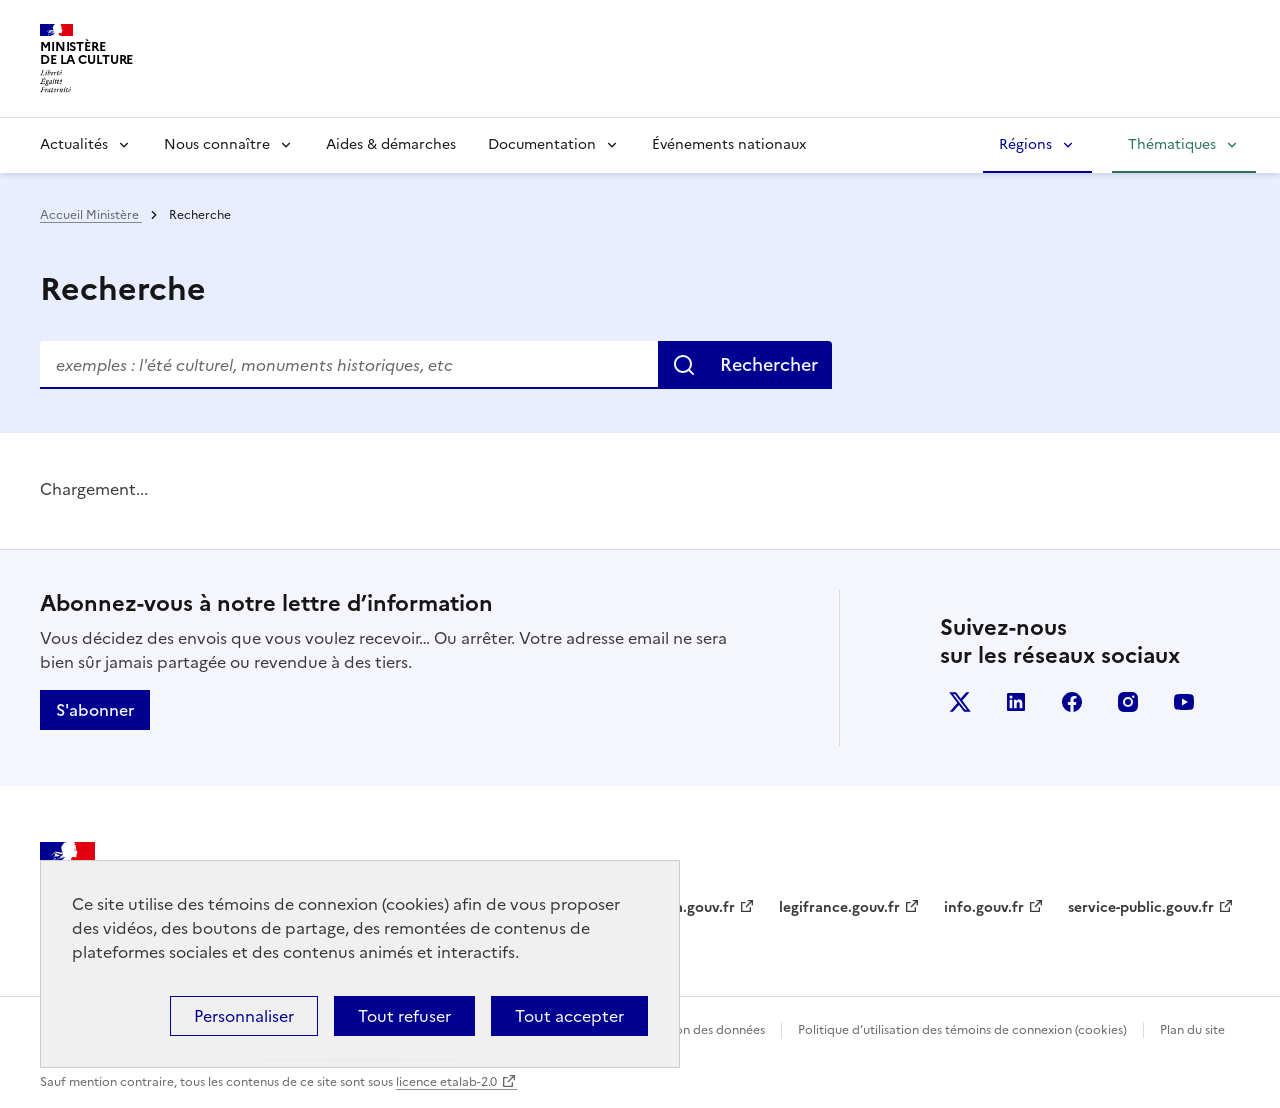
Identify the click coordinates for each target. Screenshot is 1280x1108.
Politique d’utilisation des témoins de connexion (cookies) (962, 1030)
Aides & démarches (391, 144)
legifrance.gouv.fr (839, 907)
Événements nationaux (729, 144)
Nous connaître (217, 144)
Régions (1025, 144)
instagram (1128, 702)
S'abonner (95, 710)
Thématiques (1172, 144)
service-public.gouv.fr (1141, 907)
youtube (1184, 702)
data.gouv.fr (693, 907)
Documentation (542, 144)
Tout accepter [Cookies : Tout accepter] (569, 1016)
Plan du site (1192, 1030)
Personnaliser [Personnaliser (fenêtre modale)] (244, 1016)
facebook (1072, 702)
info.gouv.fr (984, 907)
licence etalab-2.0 (446, 1082)
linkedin (1016, 702)
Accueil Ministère (91, 215)
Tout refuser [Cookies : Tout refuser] (404, 1016)
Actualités (74, 144)
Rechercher (769, 364)
